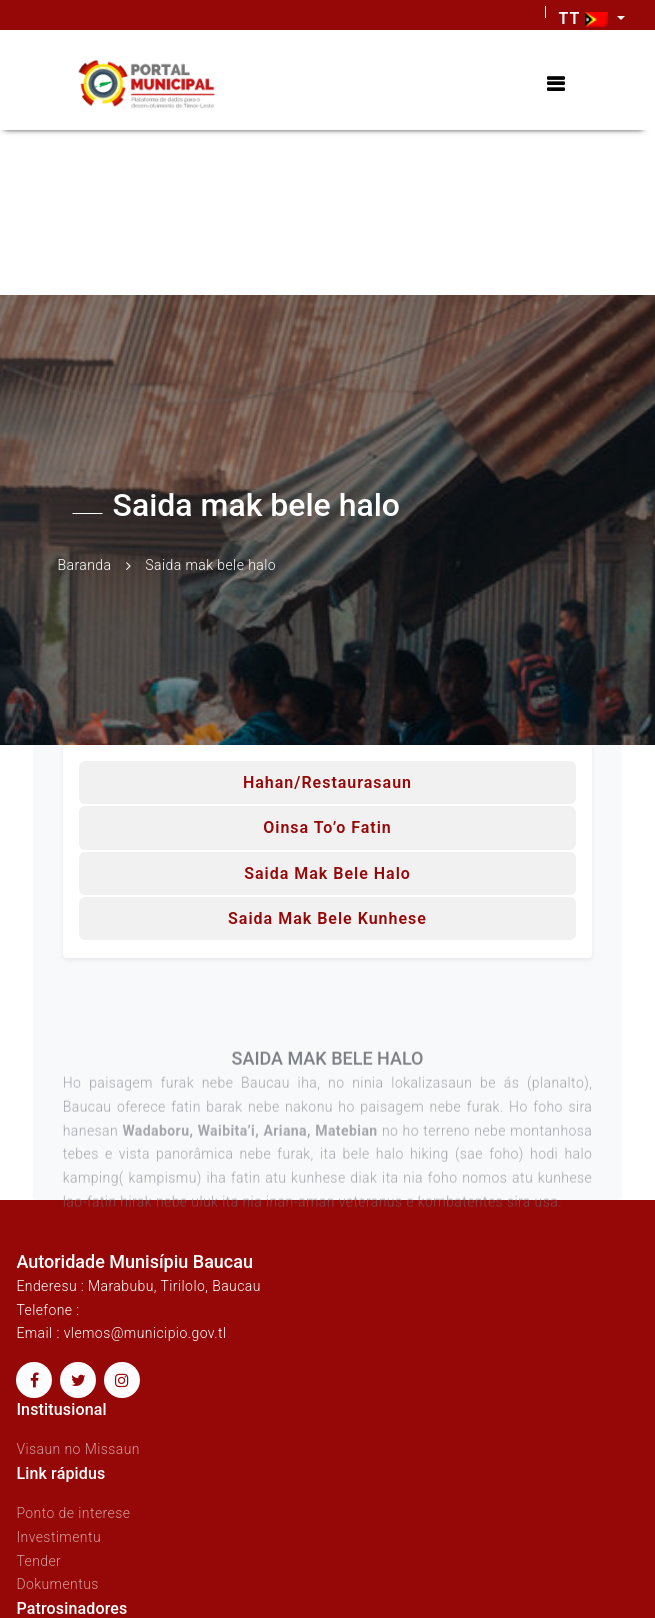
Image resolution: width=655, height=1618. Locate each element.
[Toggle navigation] (555, 84)
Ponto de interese (73, 1513)
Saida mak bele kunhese (327, 918)
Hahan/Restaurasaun (327, 782)
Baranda (85, 565)
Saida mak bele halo (327, 873)
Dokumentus (57, 1584)
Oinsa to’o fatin (327, 827)
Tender (38, 1561)
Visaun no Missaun (78, 1449)
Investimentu (58, 1537)
